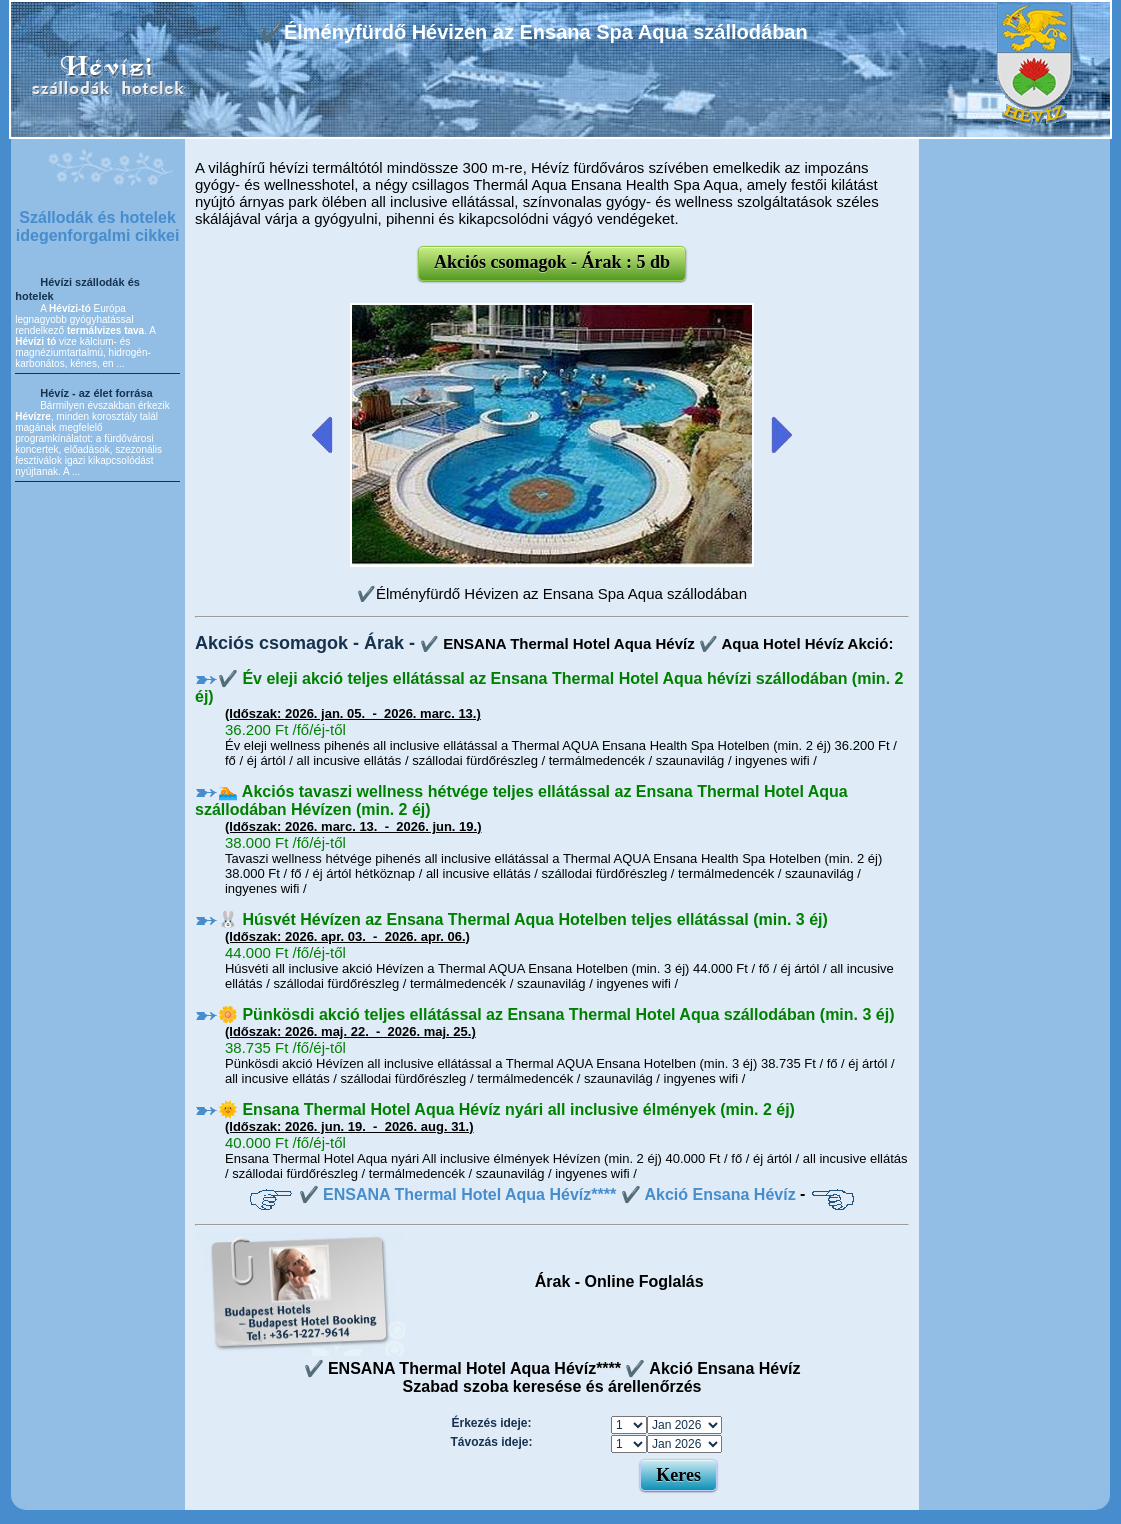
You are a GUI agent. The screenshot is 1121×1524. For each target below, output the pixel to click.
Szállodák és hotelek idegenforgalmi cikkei (98, 226)
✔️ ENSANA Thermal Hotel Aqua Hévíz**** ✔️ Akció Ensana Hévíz (547, 1194)
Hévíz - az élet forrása (96, 393)
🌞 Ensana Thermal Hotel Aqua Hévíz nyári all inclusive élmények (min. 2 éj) (506, 1109)
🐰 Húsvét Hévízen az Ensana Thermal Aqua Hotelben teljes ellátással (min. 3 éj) (523, 919)
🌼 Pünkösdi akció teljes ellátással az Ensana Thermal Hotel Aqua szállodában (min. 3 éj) (556, 1014)
